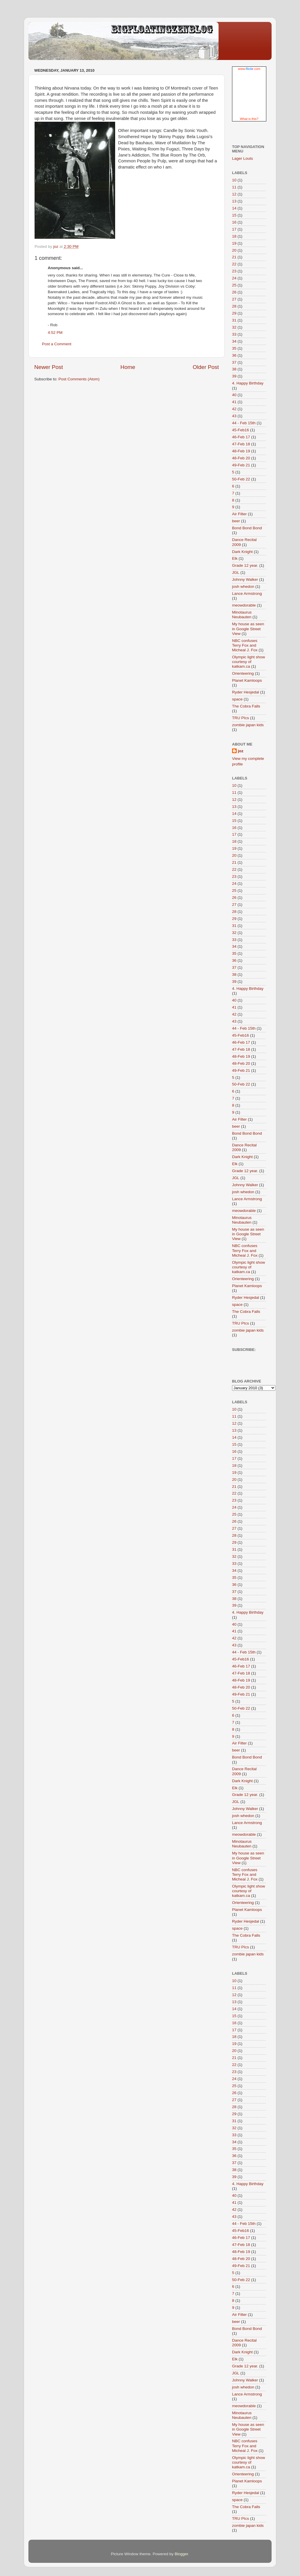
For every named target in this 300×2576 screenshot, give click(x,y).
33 (234, 334)
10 (234, 180)
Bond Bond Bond (247, 528)
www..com (249, 69)
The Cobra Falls (246, 706)
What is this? (249, 119)
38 (234, 369)
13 (234, 201)
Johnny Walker (245, 579)
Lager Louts (242, 158)
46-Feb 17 (241, 437)
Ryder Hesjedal (245, 692)
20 (234, 250)
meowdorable (244, 605)
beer (236, 521)
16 (234, 222)
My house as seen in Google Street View (248, 629)
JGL (235, 572)
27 (234, 299)
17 (234, 229)
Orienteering (243, 673)
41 (234, 402)
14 (234, 208)
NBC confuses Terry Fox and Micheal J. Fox (245, 645)
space (237, 699)
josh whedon (243, 586)
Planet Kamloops (247, 680)
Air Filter (239, 514)
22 (234, 264)
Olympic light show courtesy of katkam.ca (248, 662)
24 (234, 278)
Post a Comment (56, 344)
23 (234, 271)
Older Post (206, 367)
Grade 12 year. (245, 565)
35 (234, 348)
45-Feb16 (240, 430)
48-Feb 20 (241, 458)
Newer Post (48, 367)
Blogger (181, 2554)
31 (234, 320)
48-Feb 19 (241, 451)
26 (234, 292)
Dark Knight (242, 551)
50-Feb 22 (241, 479)
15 (234, 215)
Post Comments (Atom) (79, 379)
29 (234, 313)
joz (240, 751)
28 (234, 306)
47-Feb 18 (241, 444)
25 (234, 285)
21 (234, 257)
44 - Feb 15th (243, 423)
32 (234, 327)
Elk (235, 558)
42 (234, 409)
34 (234, 341)
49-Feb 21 (241, 465)
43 (234, 416)
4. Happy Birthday (247, 383)
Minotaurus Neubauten (242, 614)
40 (234, 395)
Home (127, 367)
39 (234, 376)
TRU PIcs (240, 718)
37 (234, 362)
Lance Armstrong (247, 593)
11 (234, 187)
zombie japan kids (248, 725)
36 (234, 355)
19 (234, 243)
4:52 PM (55, 332)
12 (234, 194)
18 (234, 236)
